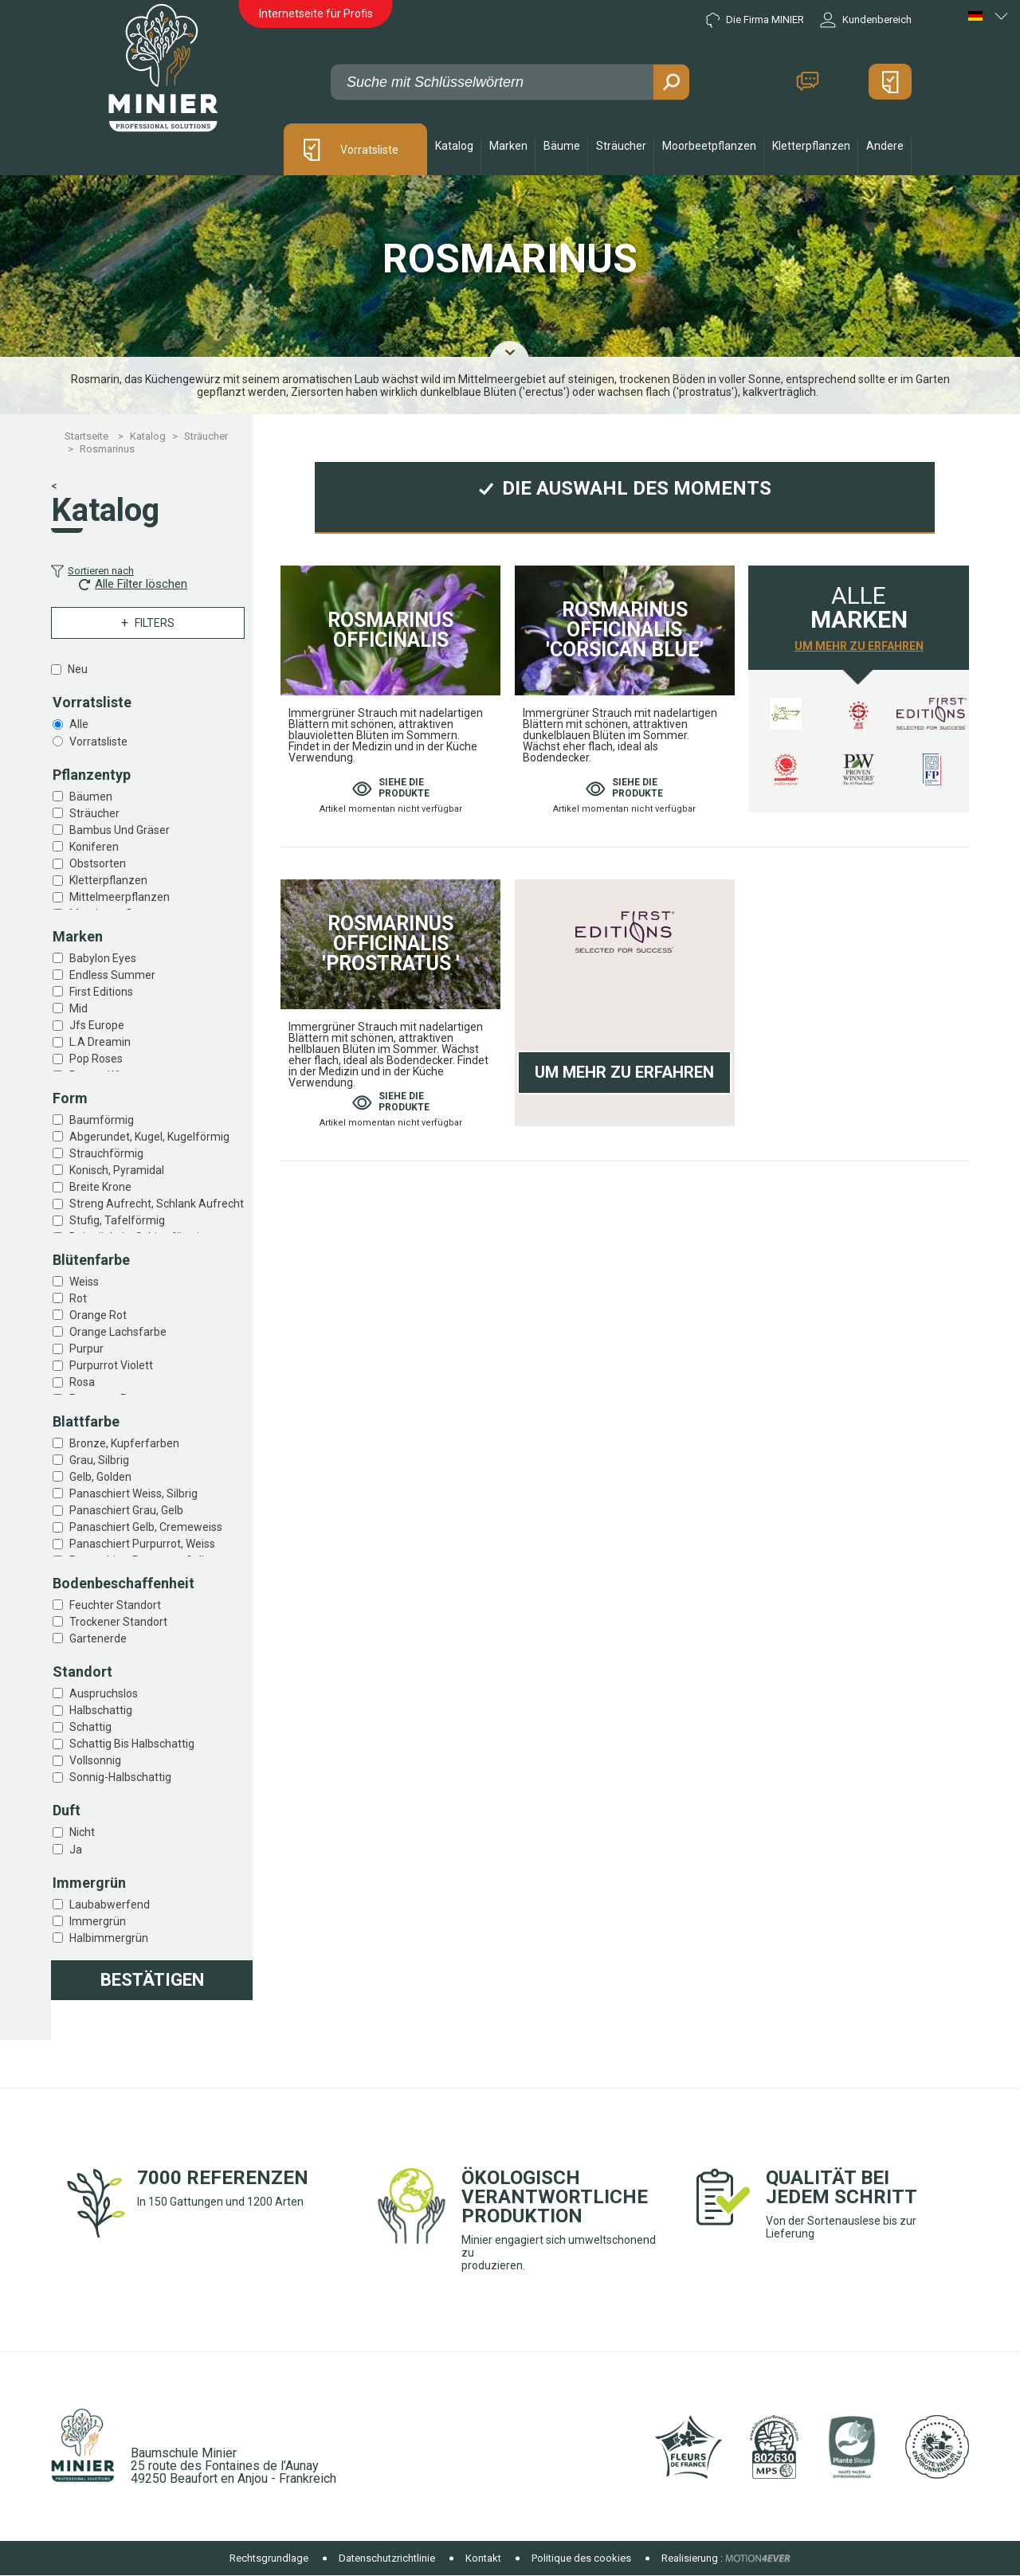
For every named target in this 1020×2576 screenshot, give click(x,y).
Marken (508, 145)
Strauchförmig (106, 1153)
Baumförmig (101, 1120)
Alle (78, 724)
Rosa (82, 1382)
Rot (78, 1298)
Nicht (82, 1832)
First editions (101, 991)
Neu (78, 669)
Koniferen (94, 846)
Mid (78, 1008)
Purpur (86, 1348)
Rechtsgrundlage (269, 2558)
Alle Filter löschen (133, 584)
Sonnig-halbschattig (120, 1777)
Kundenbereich (866, 20)
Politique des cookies (581, 2558)
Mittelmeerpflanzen (119, 897)
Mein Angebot (890, 82)
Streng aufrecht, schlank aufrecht (156, 1203)
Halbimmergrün (108, 1938)
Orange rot (98, 1315)
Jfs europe (96, 1025)
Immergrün (97, 1921)
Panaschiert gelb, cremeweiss (145, 1527)
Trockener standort (118, 1621)
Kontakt (807, 82)
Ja (75, 1849)
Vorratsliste (369, 149)
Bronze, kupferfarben (124, 1443)
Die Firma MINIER (755, 20)
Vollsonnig (95, 1760)
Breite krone (100, 1186)
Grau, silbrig (99, 1460)
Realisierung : (692, 2558)
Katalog (454, 145)
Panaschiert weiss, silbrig (133, 1493)
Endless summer (112, 975)
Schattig (90, 1727)
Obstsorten (97, 863)
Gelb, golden (100, 1476)
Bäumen (90, 796)
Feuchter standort (115, 1605)
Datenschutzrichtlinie (387, 2558)
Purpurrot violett (111, 1365)
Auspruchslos (103, 1693)
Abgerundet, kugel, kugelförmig (149, 1136)
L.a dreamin (100, 1041)
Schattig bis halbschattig (131, 1743)
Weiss (84, 1281)
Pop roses (96, 1058)
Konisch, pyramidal (116, 1170)
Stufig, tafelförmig (117, 1220)
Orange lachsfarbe (118, 1331)
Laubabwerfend (109, 1904)
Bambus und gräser (119, 830)
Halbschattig (100, 1710)
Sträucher (94, 813)
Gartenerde (98, 1638)
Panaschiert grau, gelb (126, 1510)
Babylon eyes (102, 958)
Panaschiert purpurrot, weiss (142, 1543)
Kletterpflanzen (108, 880)
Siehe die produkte (391, 788)
